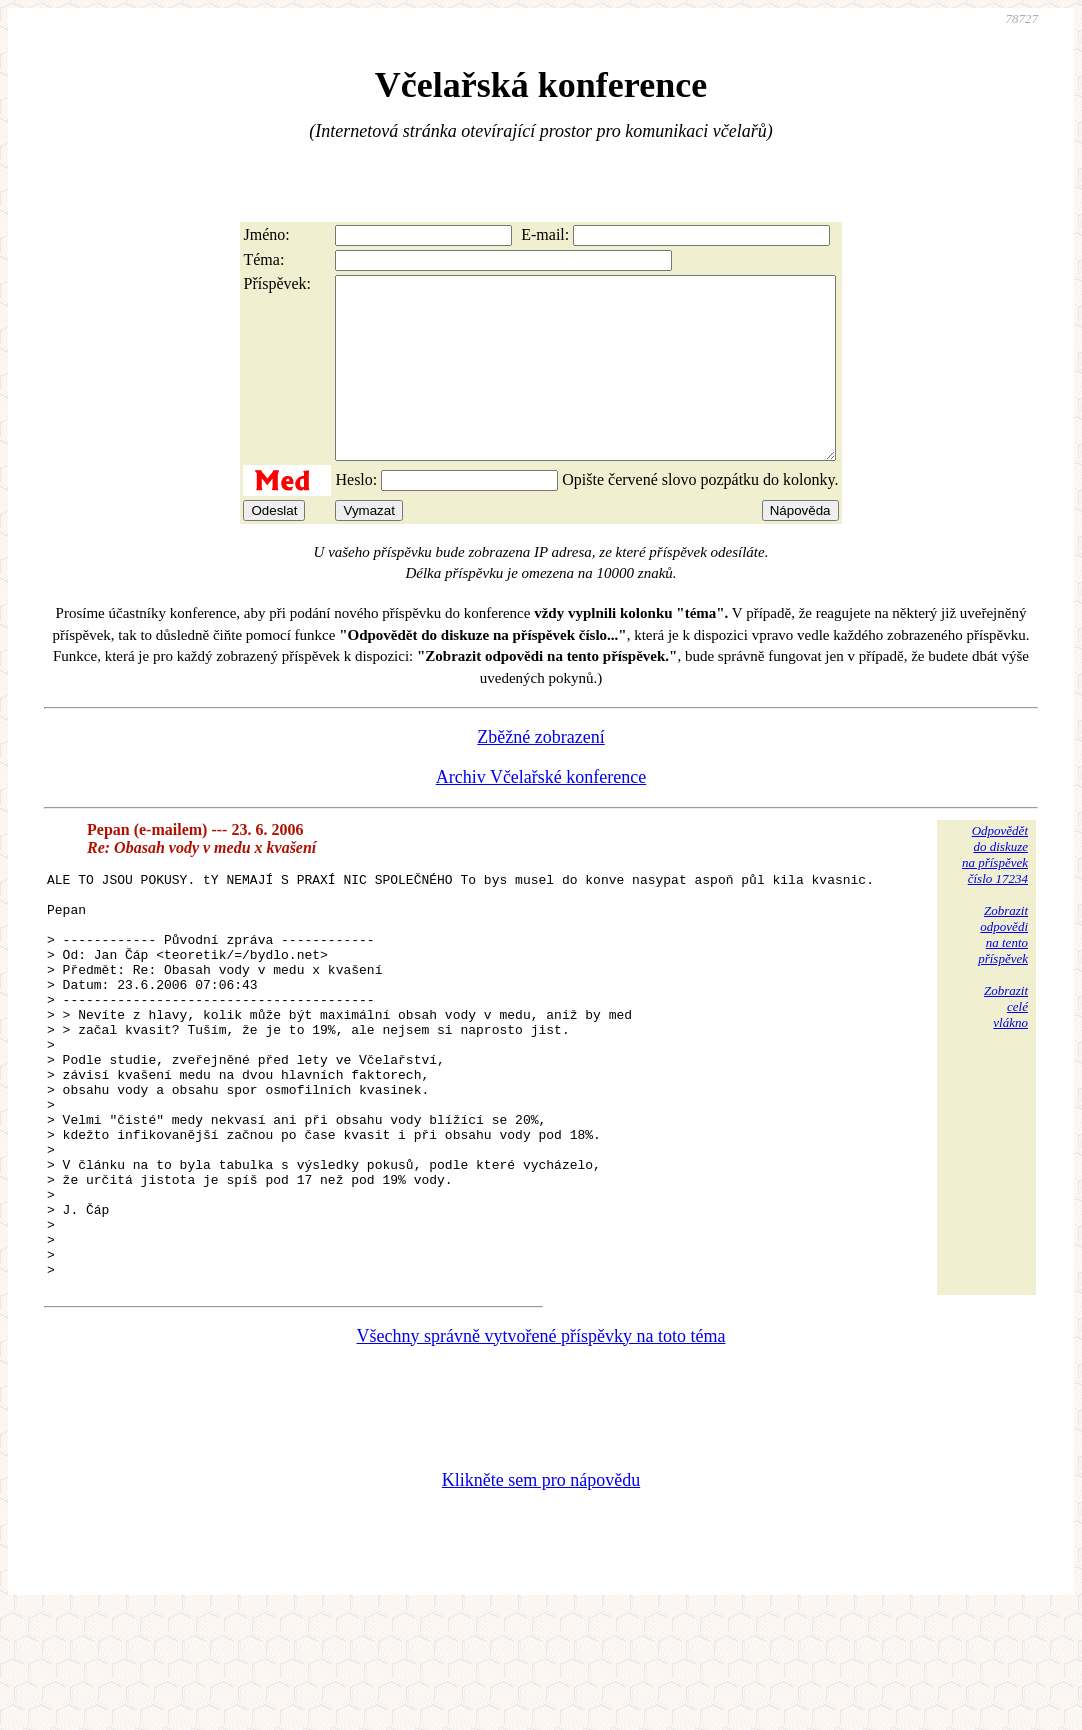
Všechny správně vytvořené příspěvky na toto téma (541, 1453)
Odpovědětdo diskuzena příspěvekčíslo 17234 (995, 890)
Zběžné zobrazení (540, 773)
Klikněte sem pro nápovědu (541, 1597)
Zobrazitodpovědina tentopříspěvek (1003, 970)
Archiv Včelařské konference (541, 813)
